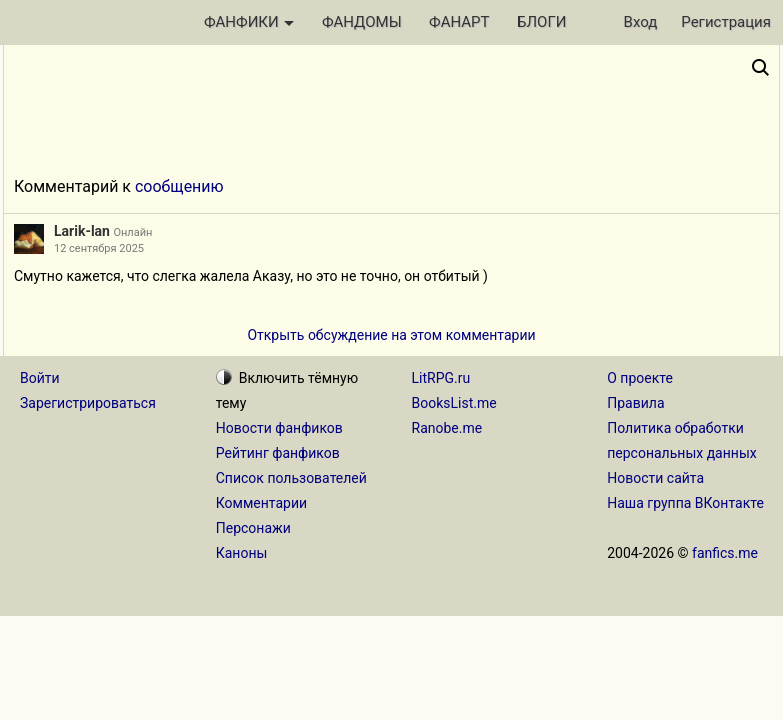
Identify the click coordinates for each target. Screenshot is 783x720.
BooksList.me (454, 403)
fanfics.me (725, 553)
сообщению (179, 186)
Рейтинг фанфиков (278, 453)
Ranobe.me (447, 428)
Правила (635, 403)
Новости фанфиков (279, 428)
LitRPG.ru (441, 378)
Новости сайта (655, 478)
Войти (40, 378)
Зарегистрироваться (88, 403)
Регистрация (726, 22)
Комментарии (261, 503)
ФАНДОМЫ (362, 22)
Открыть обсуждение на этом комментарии (391, 335)
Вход (641, 22)
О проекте (640, 378)
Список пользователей (291, 478)
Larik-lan (82, 231)
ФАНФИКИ (249, 22)
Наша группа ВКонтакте (685, 503)
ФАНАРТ (459, 22)
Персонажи (253, 528)
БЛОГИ (541, 22)
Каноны (242, 553)
